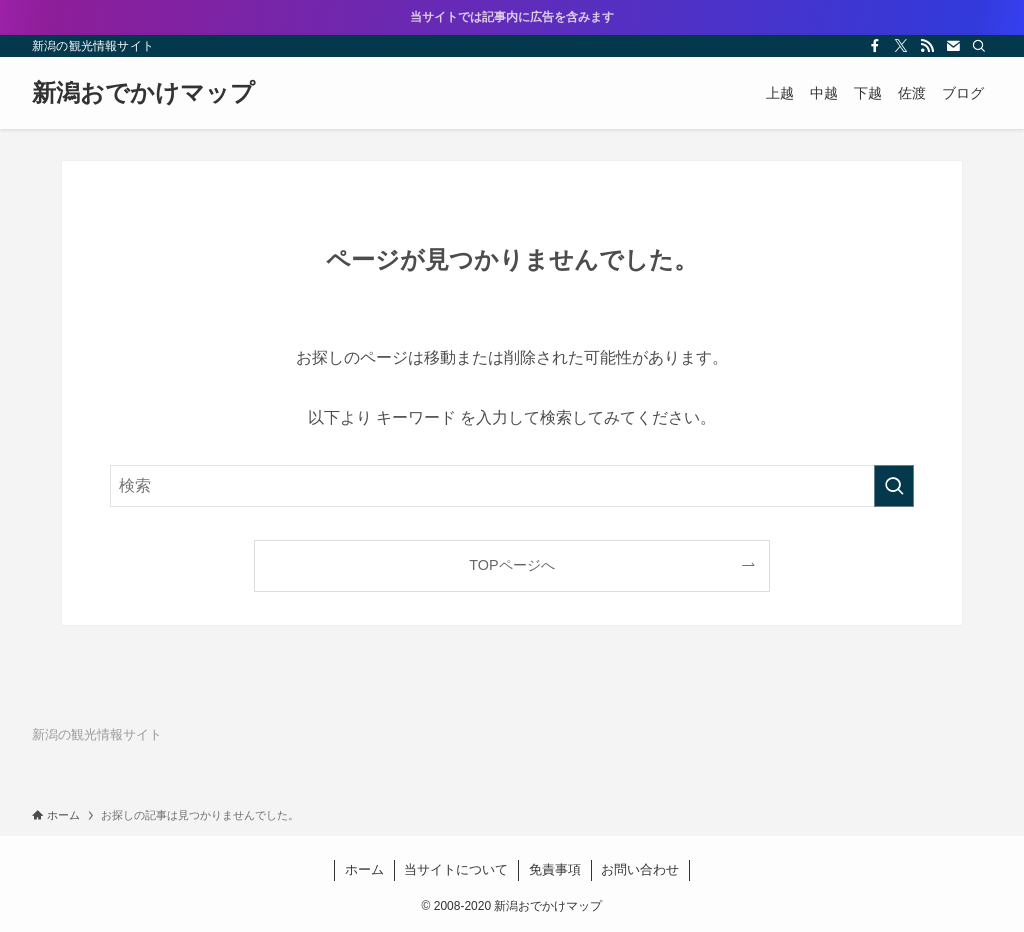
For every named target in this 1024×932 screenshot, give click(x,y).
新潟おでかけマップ (143, 93)
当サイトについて (456, 869)
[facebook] (875, 46)
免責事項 (555, 869)
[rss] (927, 46)
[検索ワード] (512, 486)
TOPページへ (511, 565)
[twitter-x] (901, 46)
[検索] (979, 46)
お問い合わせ (640, 869)
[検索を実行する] (894, 486)
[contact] (953, 46)
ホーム (364, 869)
